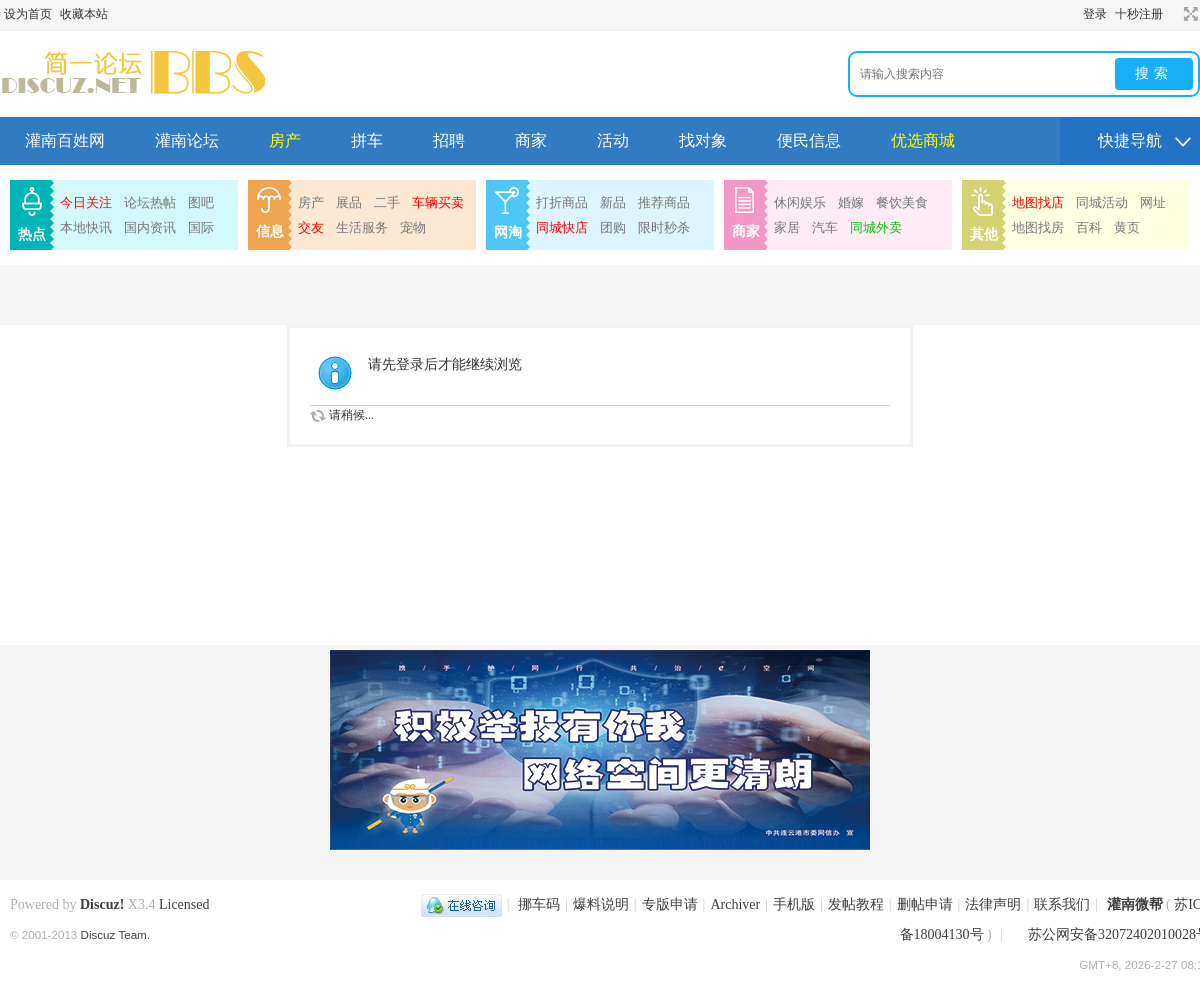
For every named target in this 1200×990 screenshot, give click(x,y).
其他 (984, 234)
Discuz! (102, 904)
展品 (349, 202)
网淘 (508, 232)
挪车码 (539, 904)
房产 (285, 140)
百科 (1089, 227)
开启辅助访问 (1172, 14)
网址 (1153, 202)
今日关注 (86, 202)
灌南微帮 (1135, 904)
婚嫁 (851, 202)
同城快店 (562, 227)
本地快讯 (86, 227)
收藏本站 (84, 14)
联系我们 (1062, 904)
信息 (270, 231)
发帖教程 (856, 904)
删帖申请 (925, 904)
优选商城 (923, 140)
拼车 (367, 140)
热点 (32, 234)
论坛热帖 (150, 202)
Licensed (184, 904)
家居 (787, 227)
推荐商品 (664, 202)
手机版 (794, 904)
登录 (1095, 14)
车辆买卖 (438, 202)
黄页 (1127, 227)
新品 (613, 202)
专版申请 (670, 904)
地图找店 (1038, 202)
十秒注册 (1139, 14)
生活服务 (362, 227)
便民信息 (809, 140)
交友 (311, 227)
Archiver (735, 904)
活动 (613, 140)
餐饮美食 (902, 202)
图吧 (201, 202)
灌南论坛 (187, 140)
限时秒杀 (664, 227)
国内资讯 (150, 227)
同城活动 (1102, 202)
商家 (531, 140)
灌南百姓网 (65, 140)
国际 (201, 227)
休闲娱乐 (800, 202)
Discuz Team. (115, 934)
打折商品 (562, 202)
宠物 (413, 227)
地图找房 (1038, 227)
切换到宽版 (1188, 14)
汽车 (825, 227)
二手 (387, 202)
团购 (613, 227)
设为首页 (28, 14)
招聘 (449, 140)
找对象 (703, 140)
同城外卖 (876, 227)
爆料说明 (601, 904)
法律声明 (993, 904)
